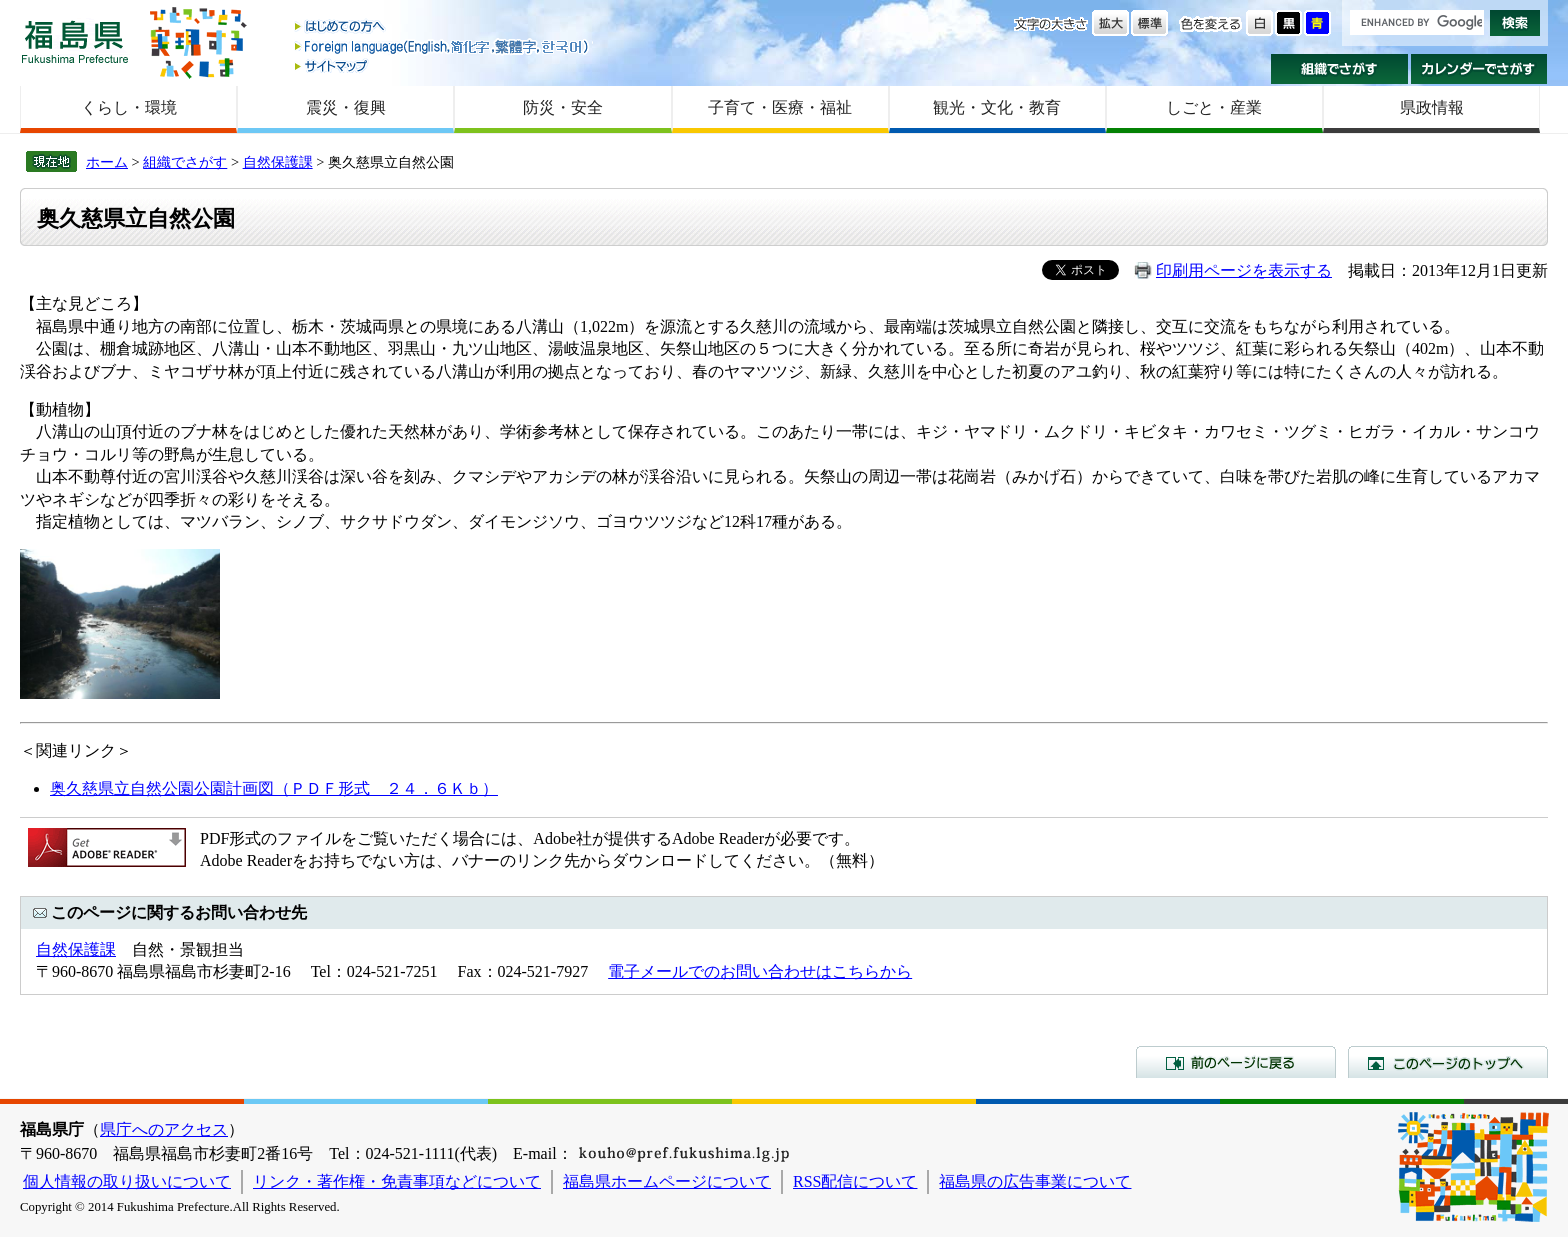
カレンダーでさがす (1479, 69)
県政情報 (1432, 107)
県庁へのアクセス (164, 1129)
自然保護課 (278, 162)
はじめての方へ (443, 27)
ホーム (107, 162)
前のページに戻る (1236, 1062)
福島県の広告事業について (1035, 1181)
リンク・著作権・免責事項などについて (397, 1181)
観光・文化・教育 (997, 107)
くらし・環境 (129, 107)
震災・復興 (346, 107)
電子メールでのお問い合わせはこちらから (760, 971)
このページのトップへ (1448, 1062)
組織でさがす (1339, 69)
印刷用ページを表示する (1244, 270)
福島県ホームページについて (667, 1181)
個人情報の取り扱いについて (127, 1181)
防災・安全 (563, 107)
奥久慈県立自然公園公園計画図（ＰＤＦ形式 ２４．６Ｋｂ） (274, 788)
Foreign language (443, 46)
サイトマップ (443, 65)
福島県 (75, 41)
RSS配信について (855, 1181)
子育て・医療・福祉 (780, 107)
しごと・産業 (1214, 107)
